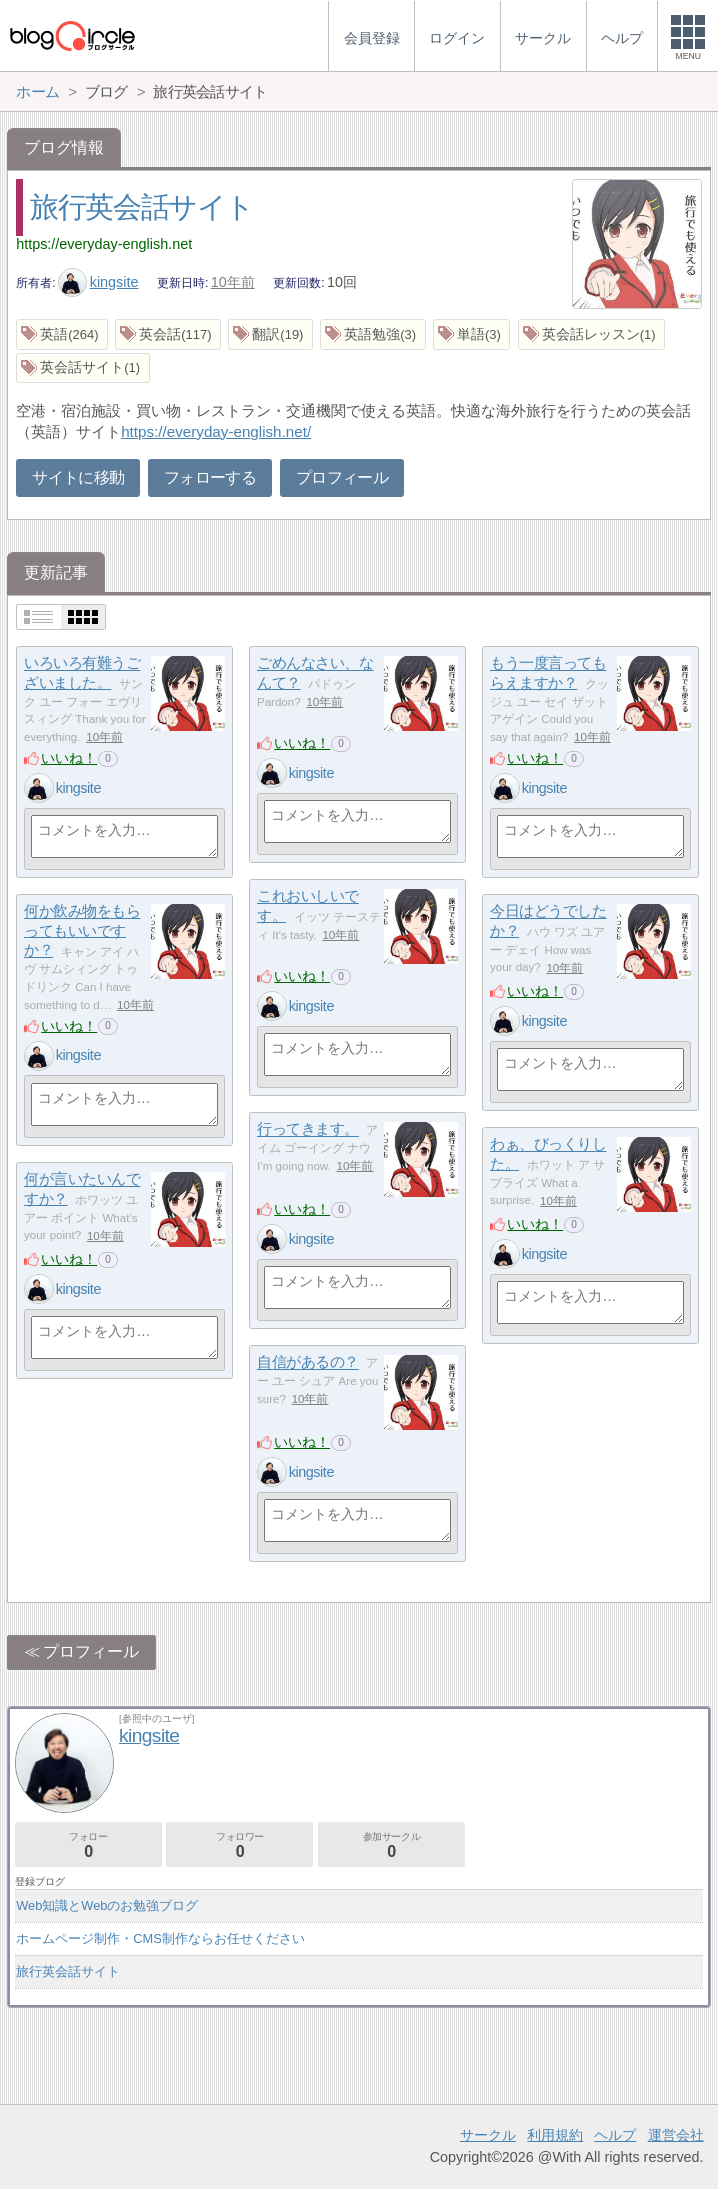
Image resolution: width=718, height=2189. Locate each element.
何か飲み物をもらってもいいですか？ (82, 931)
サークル (488, 2135)
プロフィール (342, 477)
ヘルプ (615, 2135)
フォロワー (239, 1845)
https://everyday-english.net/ (216, 431)
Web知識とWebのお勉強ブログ (107, 1905)
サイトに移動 (78, 477)
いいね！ (69, 758)
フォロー (88, 1845)
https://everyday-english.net (104, 244)
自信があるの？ (308, 1362)
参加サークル (391, 1845)
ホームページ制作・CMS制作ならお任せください (160, 1938)
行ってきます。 (308, 1129)
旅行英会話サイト (141, 207)
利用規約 (555, 2135)
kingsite (98, 282)
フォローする (210, 477)
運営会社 (676, 2135)
